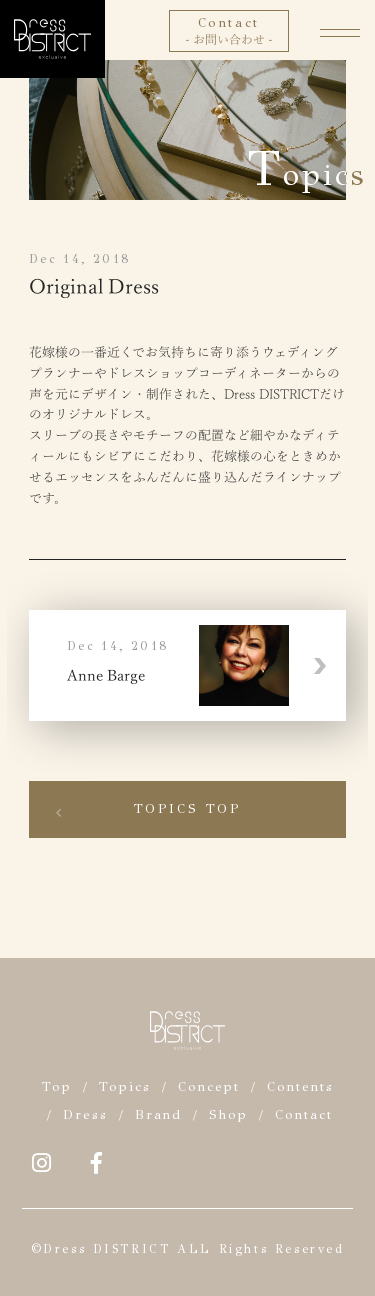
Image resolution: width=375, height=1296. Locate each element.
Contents (300, 1087)
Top (57, 1087)
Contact (304, 1115)
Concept (209, 1087)
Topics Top (188, 809)
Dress (85, 1115)
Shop (228, 1115)
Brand (158, 1115)
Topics (125, 1087)
